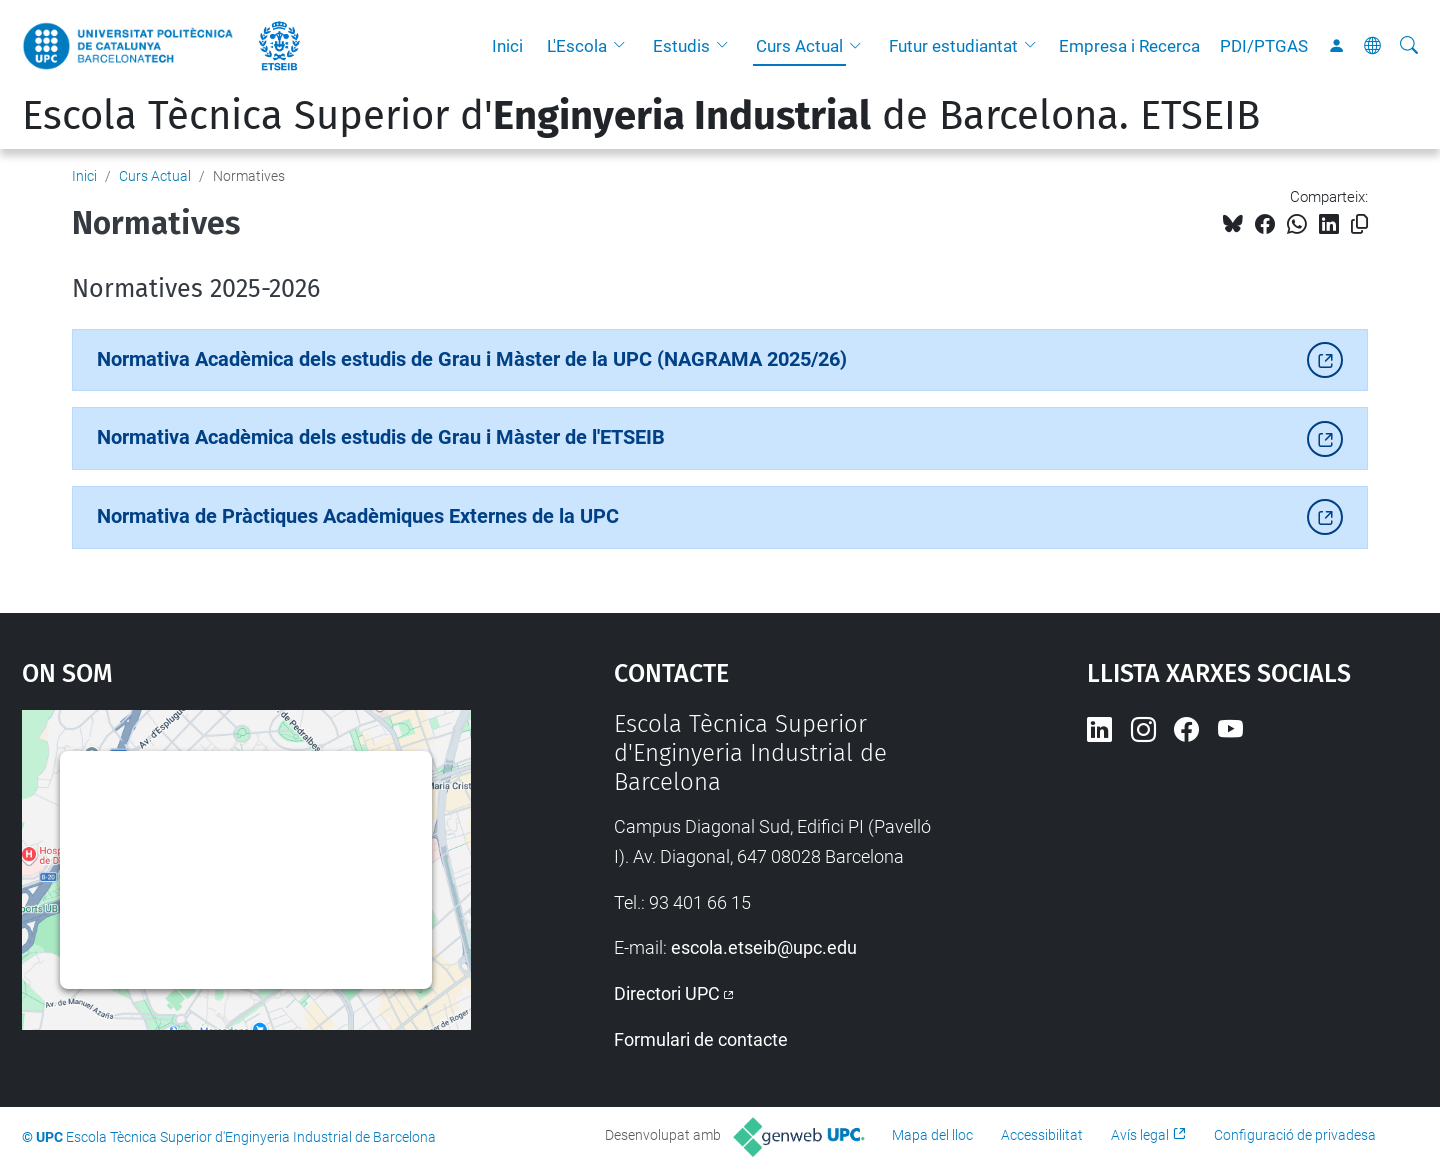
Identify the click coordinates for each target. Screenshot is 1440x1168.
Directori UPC (667, 993)
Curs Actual (799, 46)
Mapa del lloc (932, 1135)
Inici (507, 46)
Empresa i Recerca (1129, 46)
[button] (624, 46)
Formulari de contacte (701, 1039)
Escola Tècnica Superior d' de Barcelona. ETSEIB (641, 116)
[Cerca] (1409, 46)
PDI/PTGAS (1264, 46)
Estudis (681, 46)
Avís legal (1140, 1135)
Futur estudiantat (953, 46)
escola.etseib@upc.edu (764, 947)
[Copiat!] (1359, 224)
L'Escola (577, 46)
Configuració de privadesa (1295, 1135)
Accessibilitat (1042, 1135)
